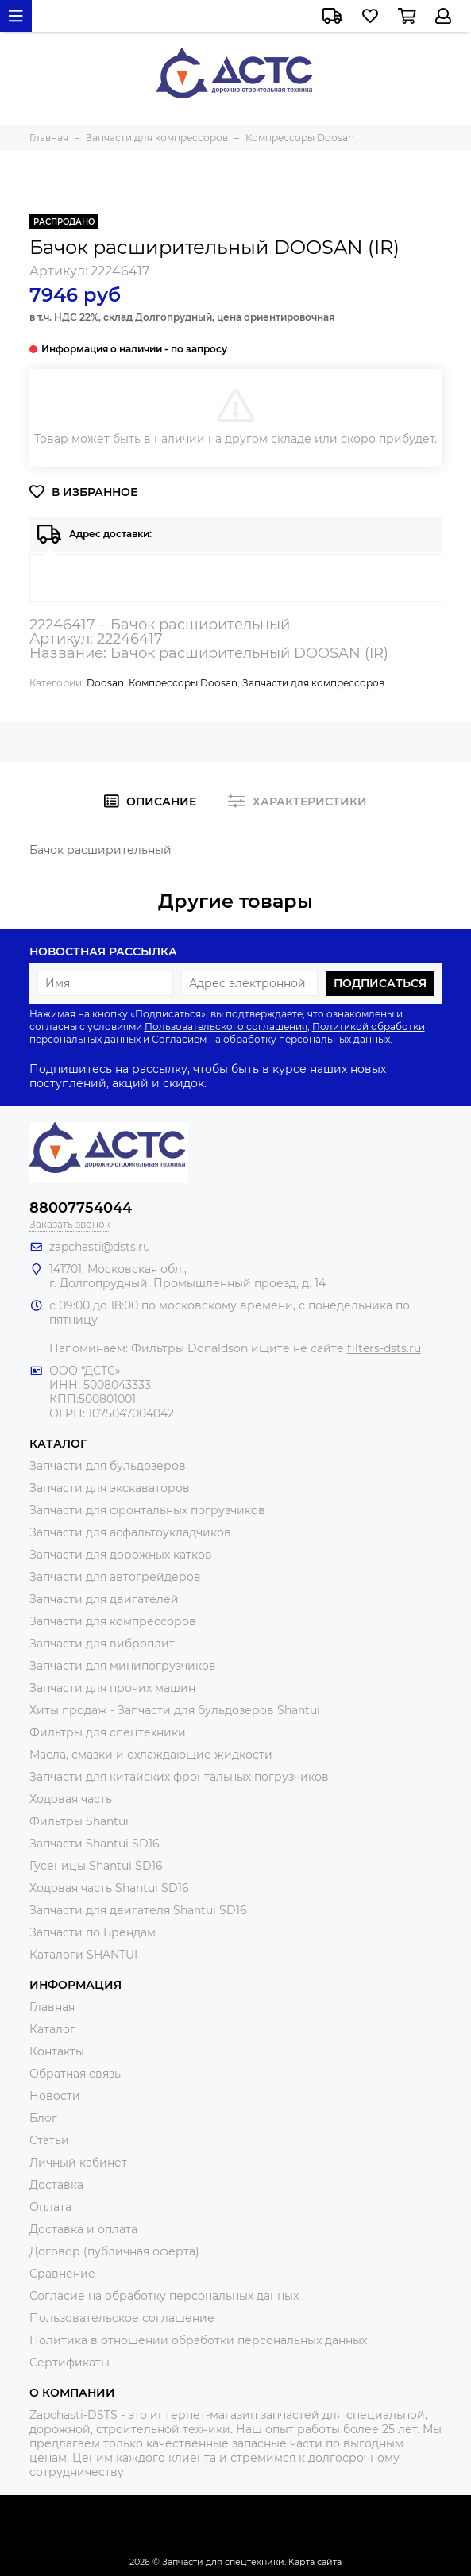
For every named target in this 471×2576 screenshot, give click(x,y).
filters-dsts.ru (384, 1348)
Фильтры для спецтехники (107, 1732)
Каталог (52, 2029)
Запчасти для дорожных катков (120, 1555)
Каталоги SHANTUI (83, 1954)
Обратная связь (75, 2074)
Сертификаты (69, 2362)
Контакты (56, 2051)
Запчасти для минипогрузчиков (122, 1666)
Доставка (56, 2185)
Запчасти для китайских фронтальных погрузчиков (179, 1777)
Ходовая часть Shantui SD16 (109, 1888)
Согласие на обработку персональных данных (164, 2296)
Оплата (50, 2207)
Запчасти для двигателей (104, 1599)
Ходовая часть (70, 1799)
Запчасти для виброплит (102, 1643)
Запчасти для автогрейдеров (115, 1577)
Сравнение (62, 2273)
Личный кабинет (78, 2162)
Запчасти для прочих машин (112, 1688)
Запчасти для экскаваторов (109, 1488)
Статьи (49, 2140)
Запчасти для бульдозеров (107, 1466)
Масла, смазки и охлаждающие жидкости (150, 1754)
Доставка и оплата (83, 2229)
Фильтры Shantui (79, 1821)
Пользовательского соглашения (226, 1026)
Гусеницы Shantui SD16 (96, 1866)
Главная (52, 2007)
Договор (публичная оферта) (114, 2251)
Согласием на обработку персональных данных (271, 1039)
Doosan (105, 683)
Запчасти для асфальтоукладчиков (130, 1532)
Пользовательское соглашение (121, 2318)
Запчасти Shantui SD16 (94, 1843)
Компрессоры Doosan (183, 683)
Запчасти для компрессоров (313, 683)
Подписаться (380, 983)
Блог (43, 2118)
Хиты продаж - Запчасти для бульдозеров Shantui (174, 1710)
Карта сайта (315, 2561)
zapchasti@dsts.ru (99, 1247)
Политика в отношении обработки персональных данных (198, 2340)
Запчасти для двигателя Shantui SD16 (138, 1910)
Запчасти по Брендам (92, 1932)
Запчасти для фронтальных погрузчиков (147, 1510)
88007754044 (80, 1208)
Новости (54, 2096)
